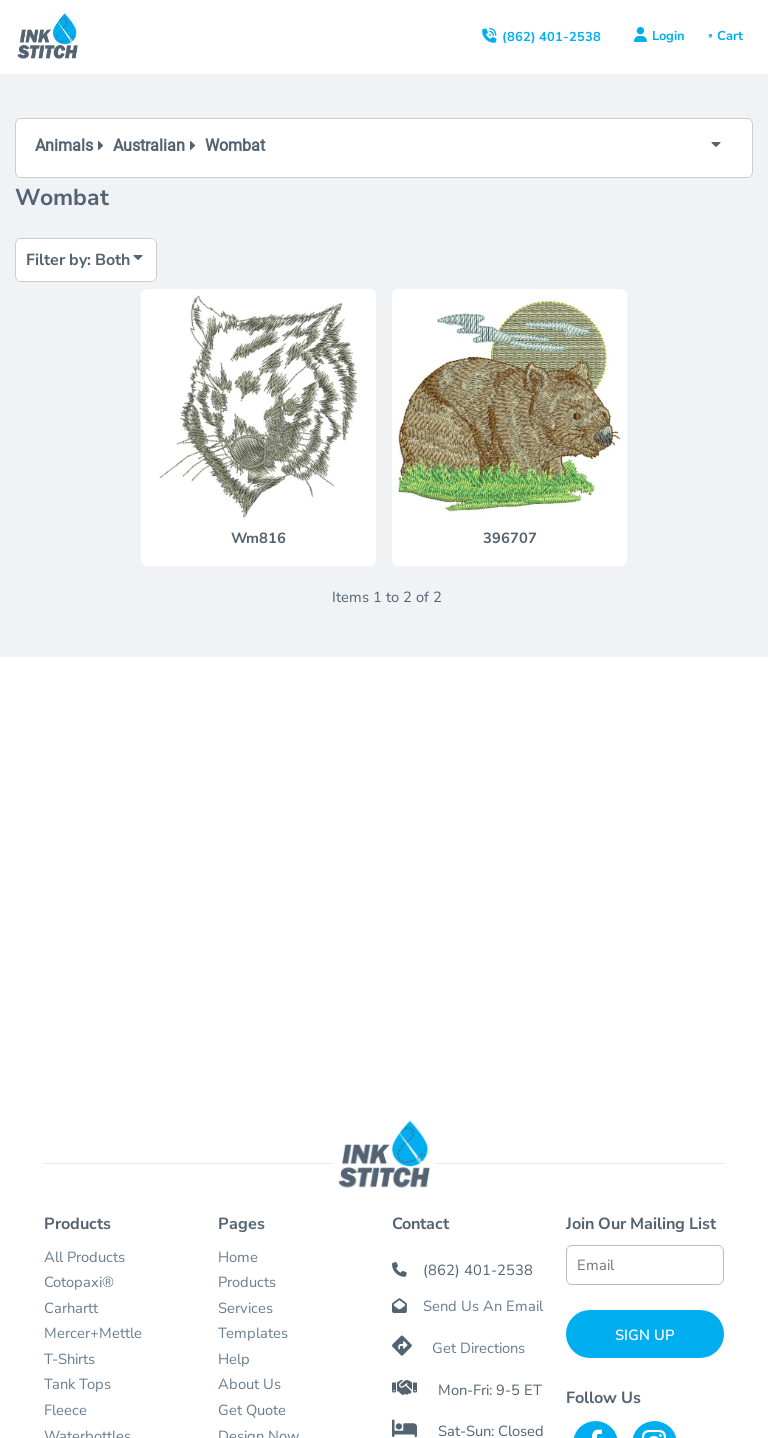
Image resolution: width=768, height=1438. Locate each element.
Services (245, 1308)
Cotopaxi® (79, 1282)
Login (668, 36)
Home (238, 1257)
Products (247, 1282)
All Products (84, 1257)
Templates (253, 1333)
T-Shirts (69, 1359)
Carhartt (71, 1308)
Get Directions (478, 1348)
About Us (249, 1384)
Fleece (65, 1410)
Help (234, 1359)
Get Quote (252, 1410)
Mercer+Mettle (93, 1333)
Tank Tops (77, 1384)
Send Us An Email (483, 1306)
